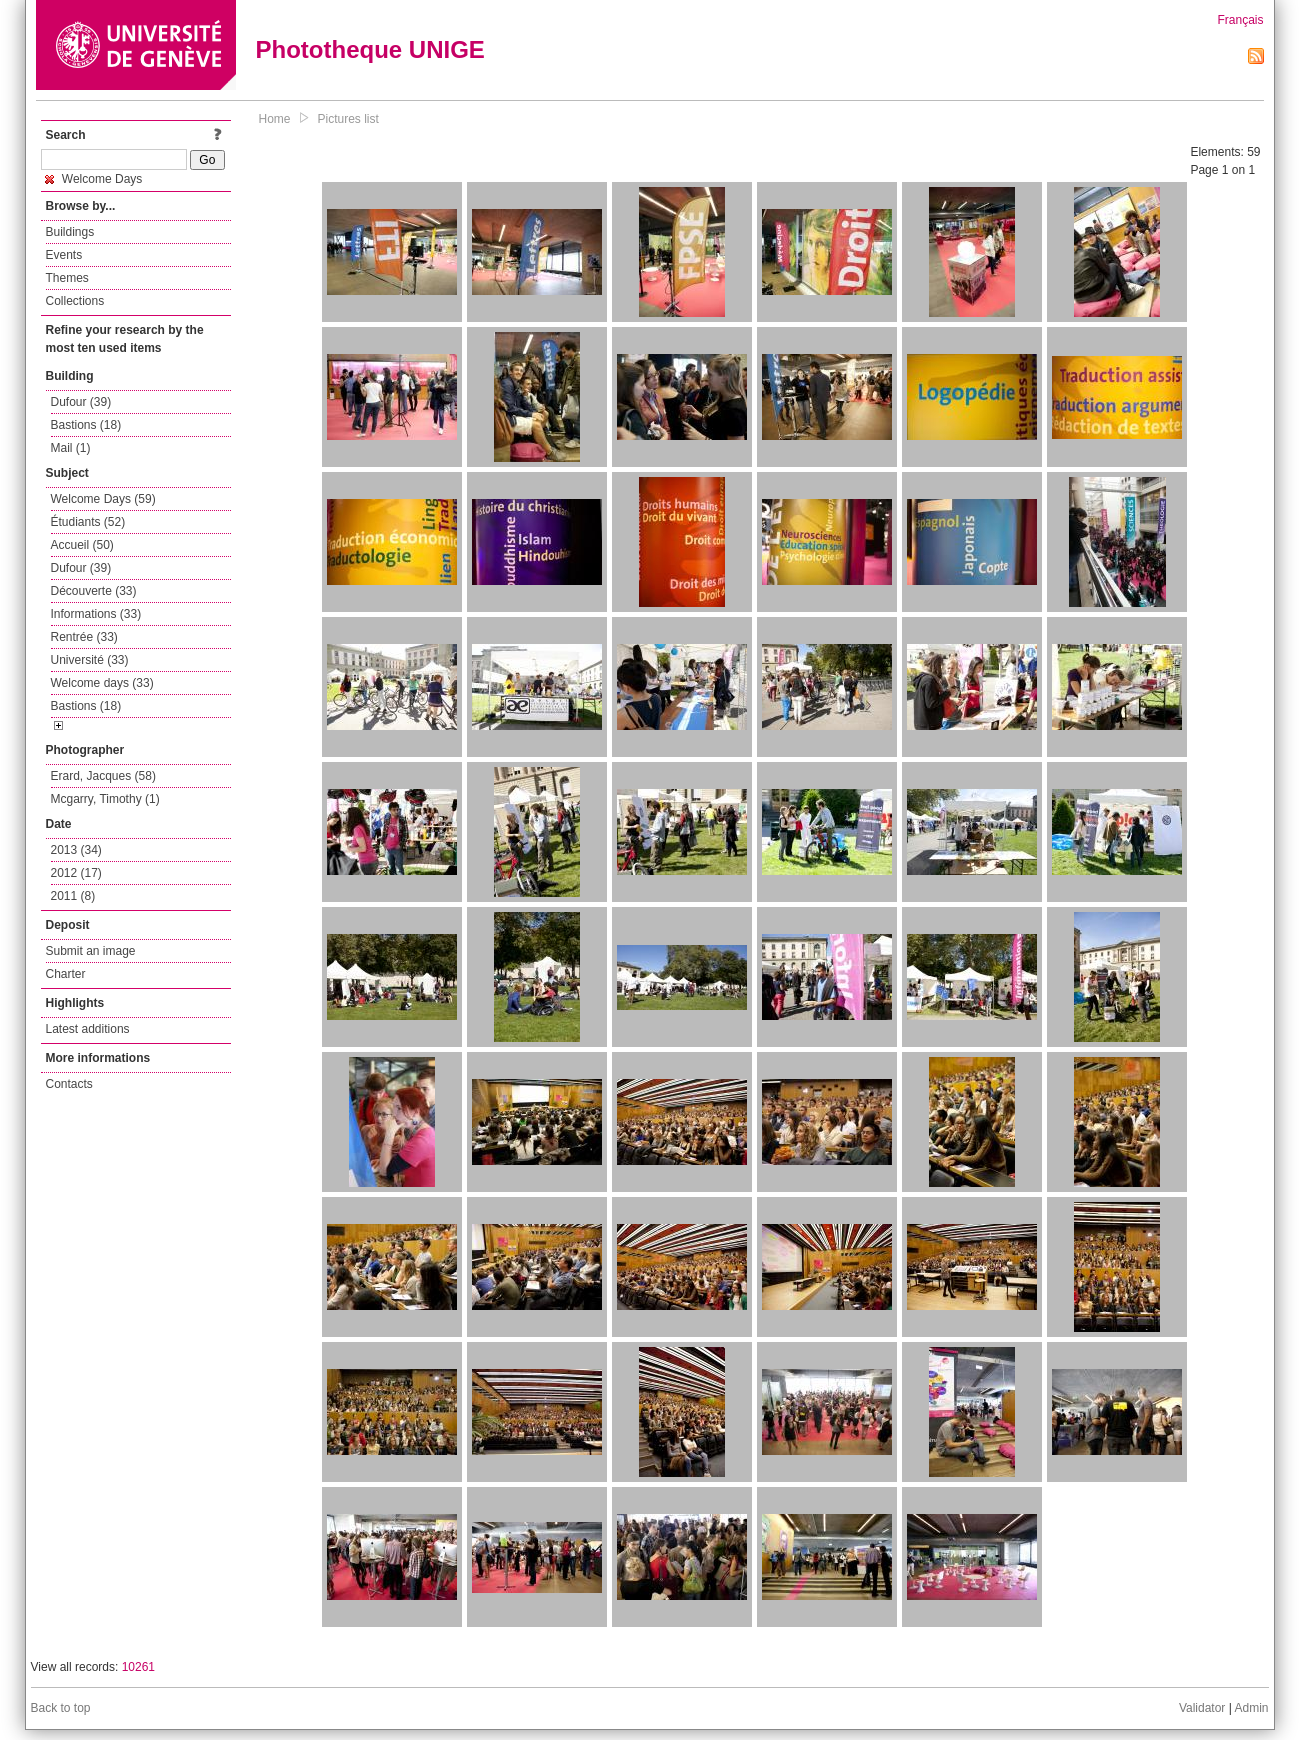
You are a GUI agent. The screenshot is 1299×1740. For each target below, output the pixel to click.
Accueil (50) (82, 545)
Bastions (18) (86, 425)
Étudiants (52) (88, 522)
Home (275, 119)
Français (1240, 20)
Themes (67, 278)
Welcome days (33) (102, 683)
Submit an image (91, 951)
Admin (1251, 1708)
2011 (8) (73, 896)
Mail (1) (71, 448)
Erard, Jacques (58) (103, 776)
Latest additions (88, 1029)
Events (64, 255)
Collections (75, 301)
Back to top (61, 1708)
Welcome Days (94, 179)
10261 (138, 1667)
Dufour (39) (81, 402)
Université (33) (90, 660)
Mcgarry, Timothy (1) (105, 799)
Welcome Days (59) (103, 499)
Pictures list (348, 119)
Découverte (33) (94, 591)
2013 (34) (76, 850)
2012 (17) (76, 873)
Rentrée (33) (84, 637)
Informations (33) (96, 614)
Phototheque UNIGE (370, 49)
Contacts (69, 1084)
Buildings (70, 232)
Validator (1202, 1708)
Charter (66, 974)
